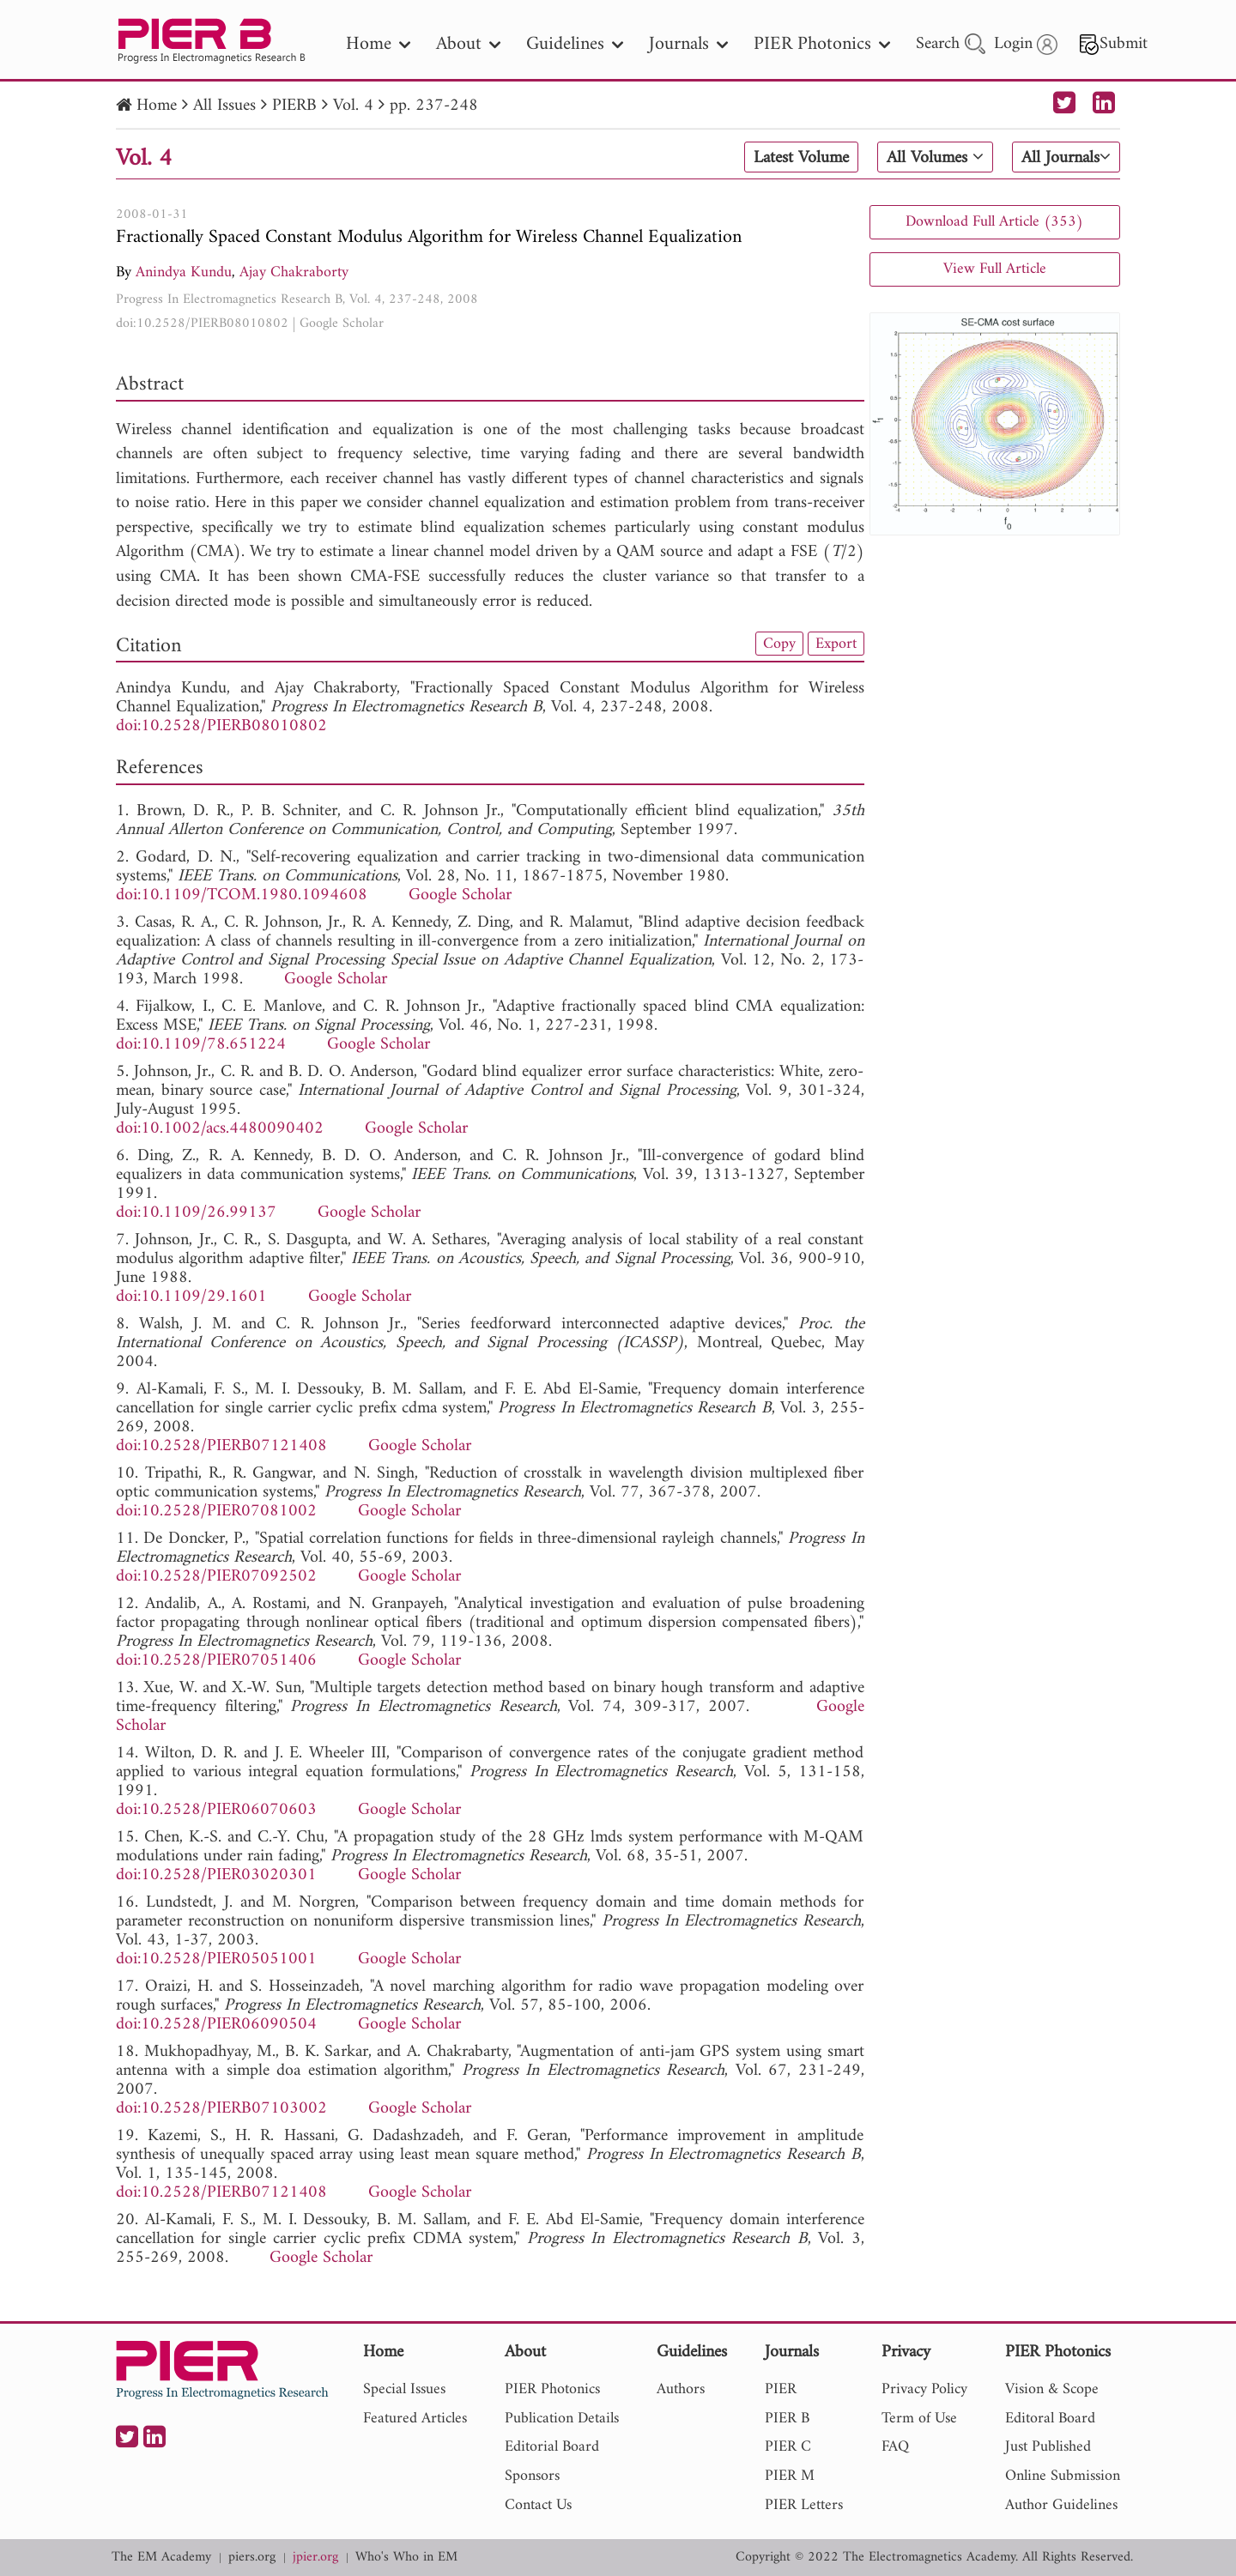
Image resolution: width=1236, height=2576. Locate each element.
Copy (779, 644)
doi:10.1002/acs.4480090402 (220, 1129)
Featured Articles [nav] (415, 2418)
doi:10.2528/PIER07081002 (216, 1512)
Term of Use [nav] (919, 2418)
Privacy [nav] (906, 2353)
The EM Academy (161, 2557)
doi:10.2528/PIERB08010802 (202, 323)
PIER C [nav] (788, 2447)
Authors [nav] (681, 2389)
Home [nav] (378, 44)
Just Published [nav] (1048, 2447)
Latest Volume (801, 157)
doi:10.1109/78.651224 (201, 1045)
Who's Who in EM (406, 2557)
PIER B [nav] (787, 2418)
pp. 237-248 (434, 106)
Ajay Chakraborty (293, 272)
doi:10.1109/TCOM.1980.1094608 (241, 895)
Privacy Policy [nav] (924, 2389)
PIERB (294, 106)
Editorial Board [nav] (552, 2447)
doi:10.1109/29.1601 (191, 1297)
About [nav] (468, 44)
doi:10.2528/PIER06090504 (216, 2025)
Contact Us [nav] (538, 2505)
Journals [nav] (688, 44)
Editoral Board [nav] (1050, 2418)
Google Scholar (342, 323)
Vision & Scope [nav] (1052, 2389)
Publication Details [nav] (562, 2418)
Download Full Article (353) (994, 222)
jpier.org (315, 2557)
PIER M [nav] (790, 2476)
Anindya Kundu (184, 272)
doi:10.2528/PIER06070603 (216, 1810)
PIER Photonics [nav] (822, 44)
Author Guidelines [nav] (1061, 2505)
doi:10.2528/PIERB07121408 (221, 1446)
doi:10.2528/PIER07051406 (216, 1661)
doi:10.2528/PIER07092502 (216, 1577)
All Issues (224, 106)
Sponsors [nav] (532, 2476)
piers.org (252, 2557)
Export (836, 644)
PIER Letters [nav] (804, 2505)
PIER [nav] (781, 2389)
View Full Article (994, 269)
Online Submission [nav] (1062, 2476)
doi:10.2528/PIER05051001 (216, 1959)
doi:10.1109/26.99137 (196, 1213)
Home (156, 106)
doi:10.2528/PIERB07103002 (221, 2109)
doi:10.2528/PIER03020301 (216, 1875)
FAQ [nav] (895, 2447)
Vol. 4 (353, 106)
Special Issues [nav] (404, 2389)
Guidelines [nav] (574, 44)
